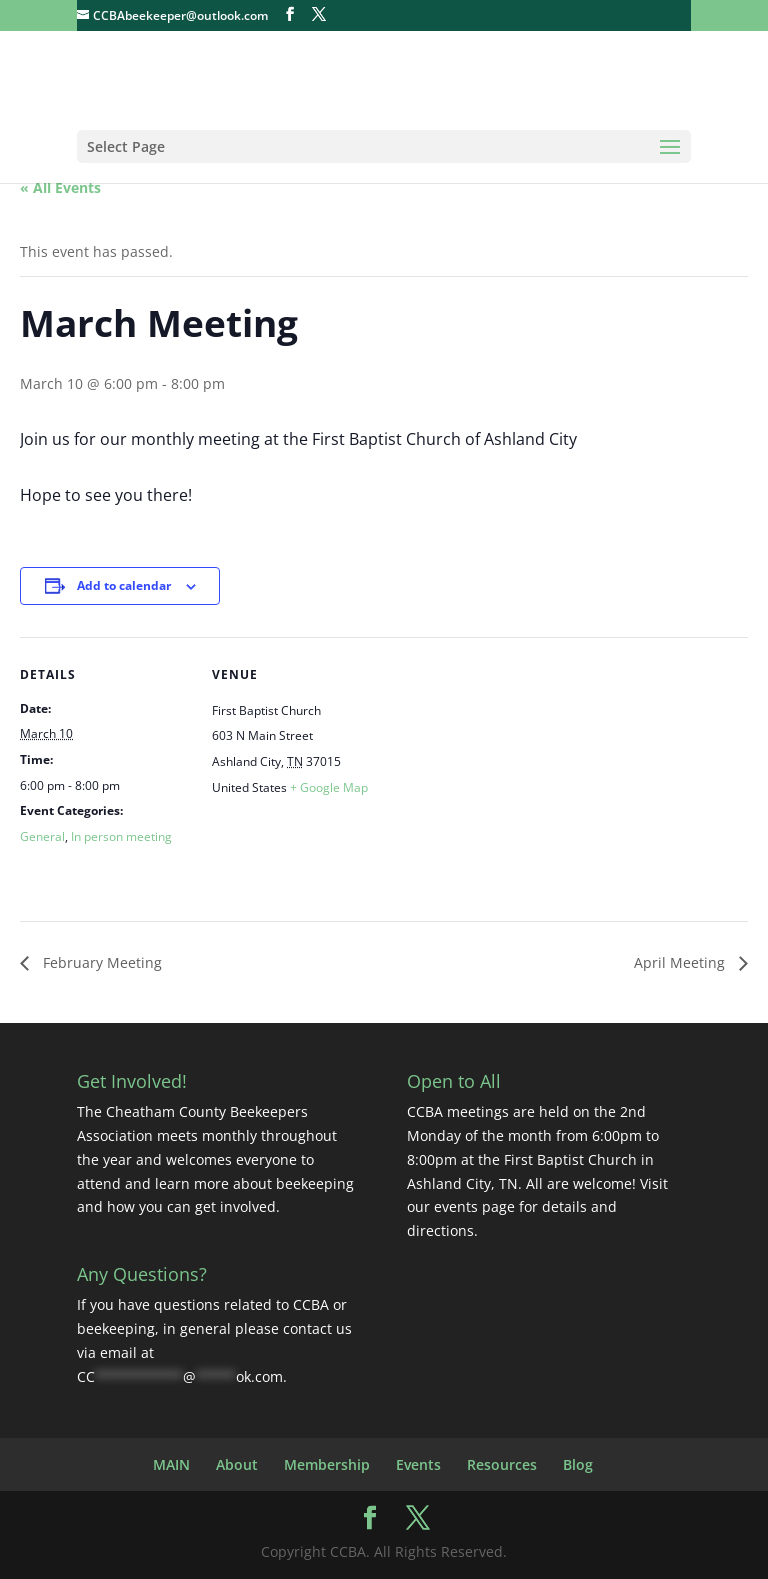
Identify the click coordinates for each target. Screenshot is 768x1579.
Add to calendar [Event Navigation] (124, 585)
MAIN (171, 1464)
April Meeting (681, 962)
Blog (578, 1464)
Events (418, 1464)
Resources (502, 1464)
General (42, 836)
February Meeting (100, 962)
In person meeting (121, 836)
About (237, 1464)
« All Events (60, 187)
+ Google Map (329, 787)
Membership (327, 1464)
